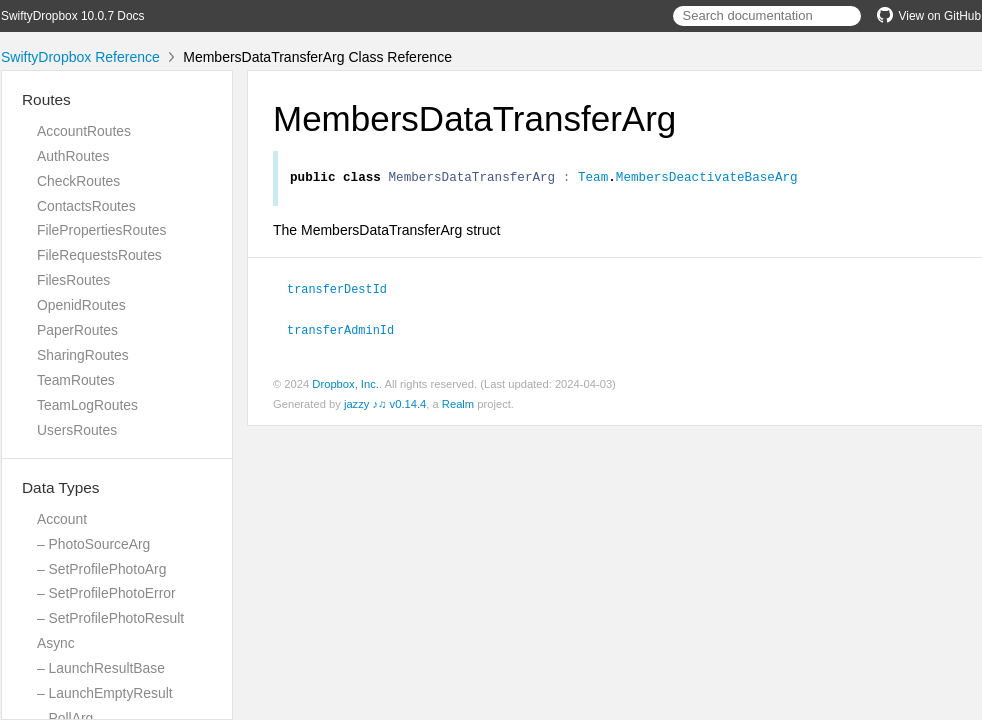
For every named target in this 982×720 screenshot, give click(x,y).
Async (56, 643)
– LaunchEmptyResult (105, 693)
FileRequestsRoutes (99, 255)
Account (62, 519)
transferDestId (345, 291)
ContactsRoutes (86, 206)
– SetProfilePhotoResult (110, 618)
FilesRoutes (73, 280)
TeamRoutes (76, 380)
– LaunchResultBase (101, 668)
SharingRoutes (83, 355)
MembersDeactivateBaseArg (707, 179)
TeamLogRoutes (87, 405)
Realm (458, 405)
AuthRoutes (73, 156)
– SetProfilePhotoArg (101, 569)
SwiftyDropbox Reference (80, 57)
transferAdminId (349, 331)
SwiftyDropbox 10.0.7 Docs (72, 16)
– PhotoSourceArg (93, 544)
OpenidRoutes (81, 305)
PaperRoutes (77, 330)
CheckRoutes (78, 181)
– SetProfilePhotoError (106, 593)
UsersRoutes (77, 430)
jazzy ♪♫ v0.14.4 (385, 405)
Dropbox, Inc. (345, 385)
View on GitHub (929, 16)
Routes (46, 99)
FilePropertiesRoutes (101, 230)
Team (593, 179)
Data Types (61, 487)
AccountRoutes (84, 131)
